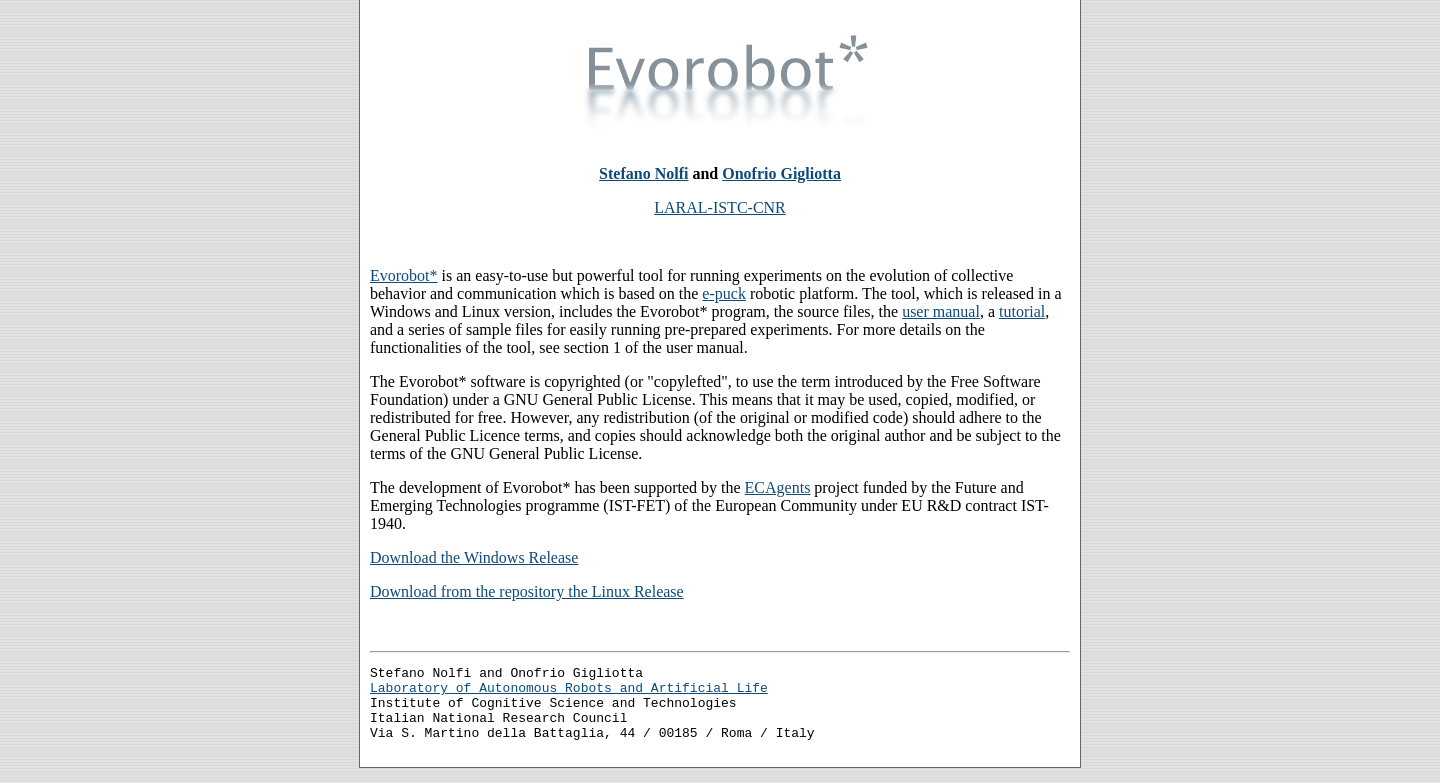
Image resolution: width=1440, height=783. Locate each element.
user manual (941, 311)
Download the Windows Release (474, 557)
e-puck (724, 293)
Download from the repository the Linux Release (527, 591)
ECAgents (778, 487)
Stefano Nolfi (643, 173)
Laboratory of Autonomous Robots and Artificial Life (569, 693)
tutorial (1022, 311)
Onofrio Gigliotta (781, 173)
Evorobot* (404, 275)
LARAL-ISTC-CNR (720, 207)
